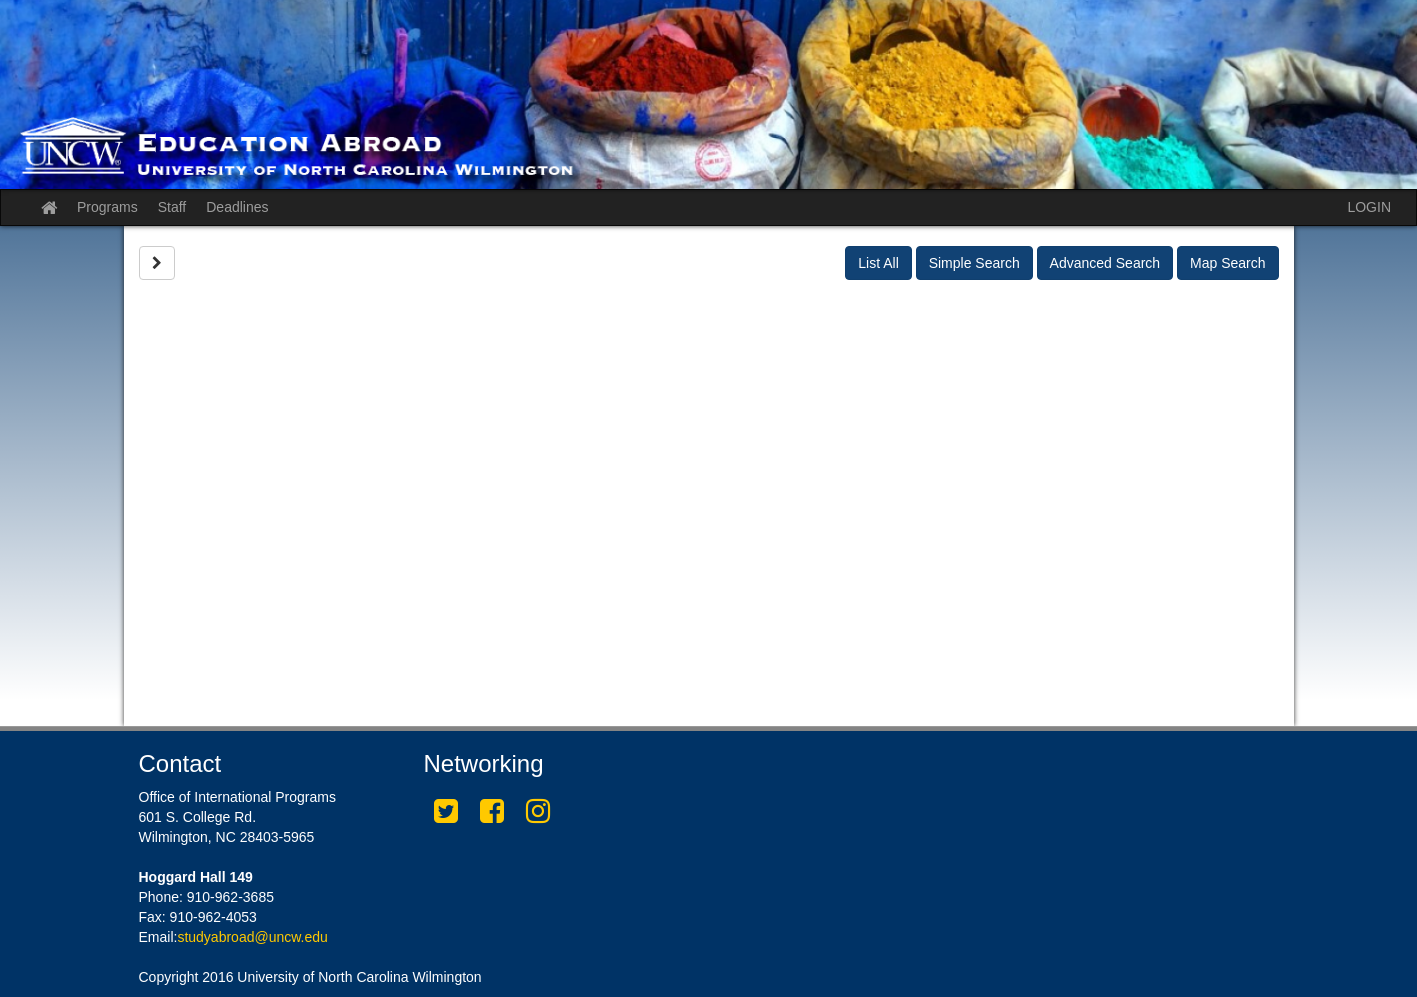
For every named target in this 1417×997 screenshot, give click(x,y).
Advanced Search (1105, 263)
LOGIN (1369, 207)
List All (878, 263)
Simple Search (974, 263)
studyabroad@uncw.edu (252, 937)
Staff (172, 207)
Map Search (1227, 263)
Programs (107, 207)
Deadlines (237, 207)
